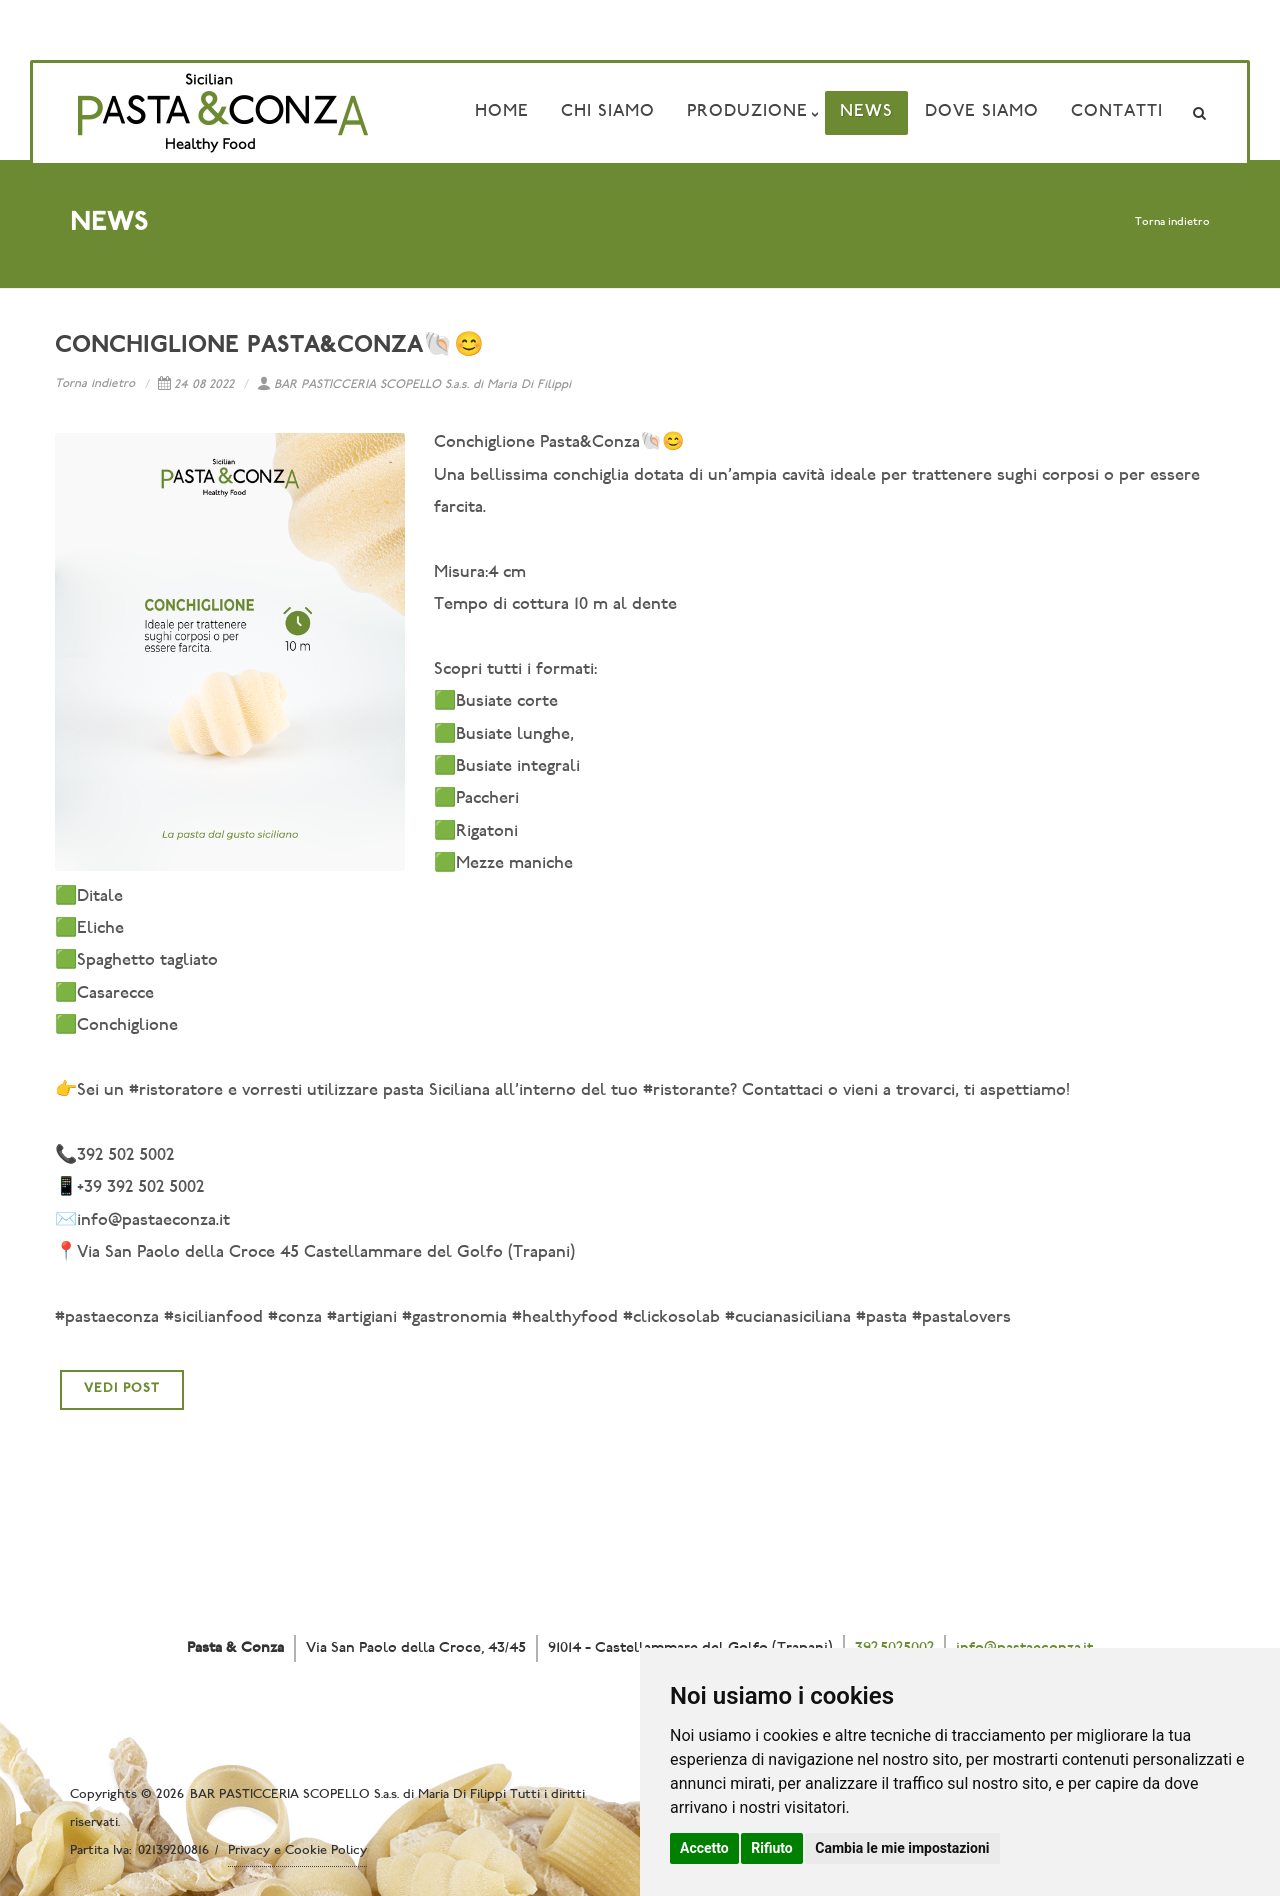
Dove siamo (982, 112)
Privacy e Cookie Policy (297, 1851)
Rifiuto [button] (772, 1848)
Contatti (1117, 112)
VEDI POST (122, 1389)
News (866, 112)
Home (502, 112)
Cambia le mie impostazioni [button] (902, 1848)
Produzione (747, 112)
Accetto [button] (704, 1848)
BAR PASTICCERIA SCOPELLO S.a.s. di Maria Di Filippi (414, 385)
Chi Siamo (608, 112)
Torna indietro (1172, 222)
